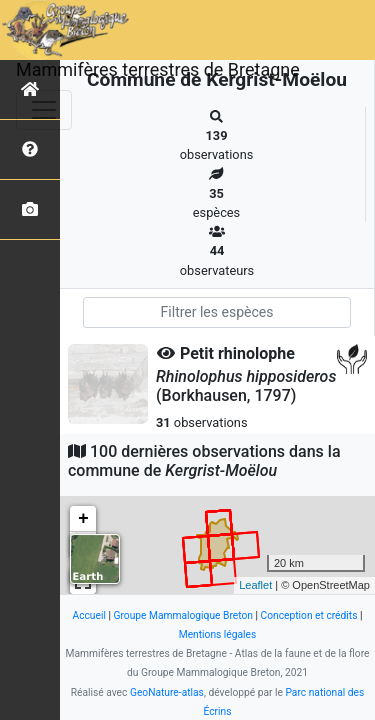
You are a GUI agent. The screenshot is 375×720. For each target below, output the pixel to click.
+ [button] (83, 519)
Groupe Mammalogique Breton (183, 615)
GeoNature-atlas (167, 692)
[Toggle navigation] (44, 110)
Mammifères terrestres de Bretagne (158, 69)
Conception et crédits (309, 615)
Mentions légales (218, 634)
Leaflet (255, 585)
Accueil (88, 615)
